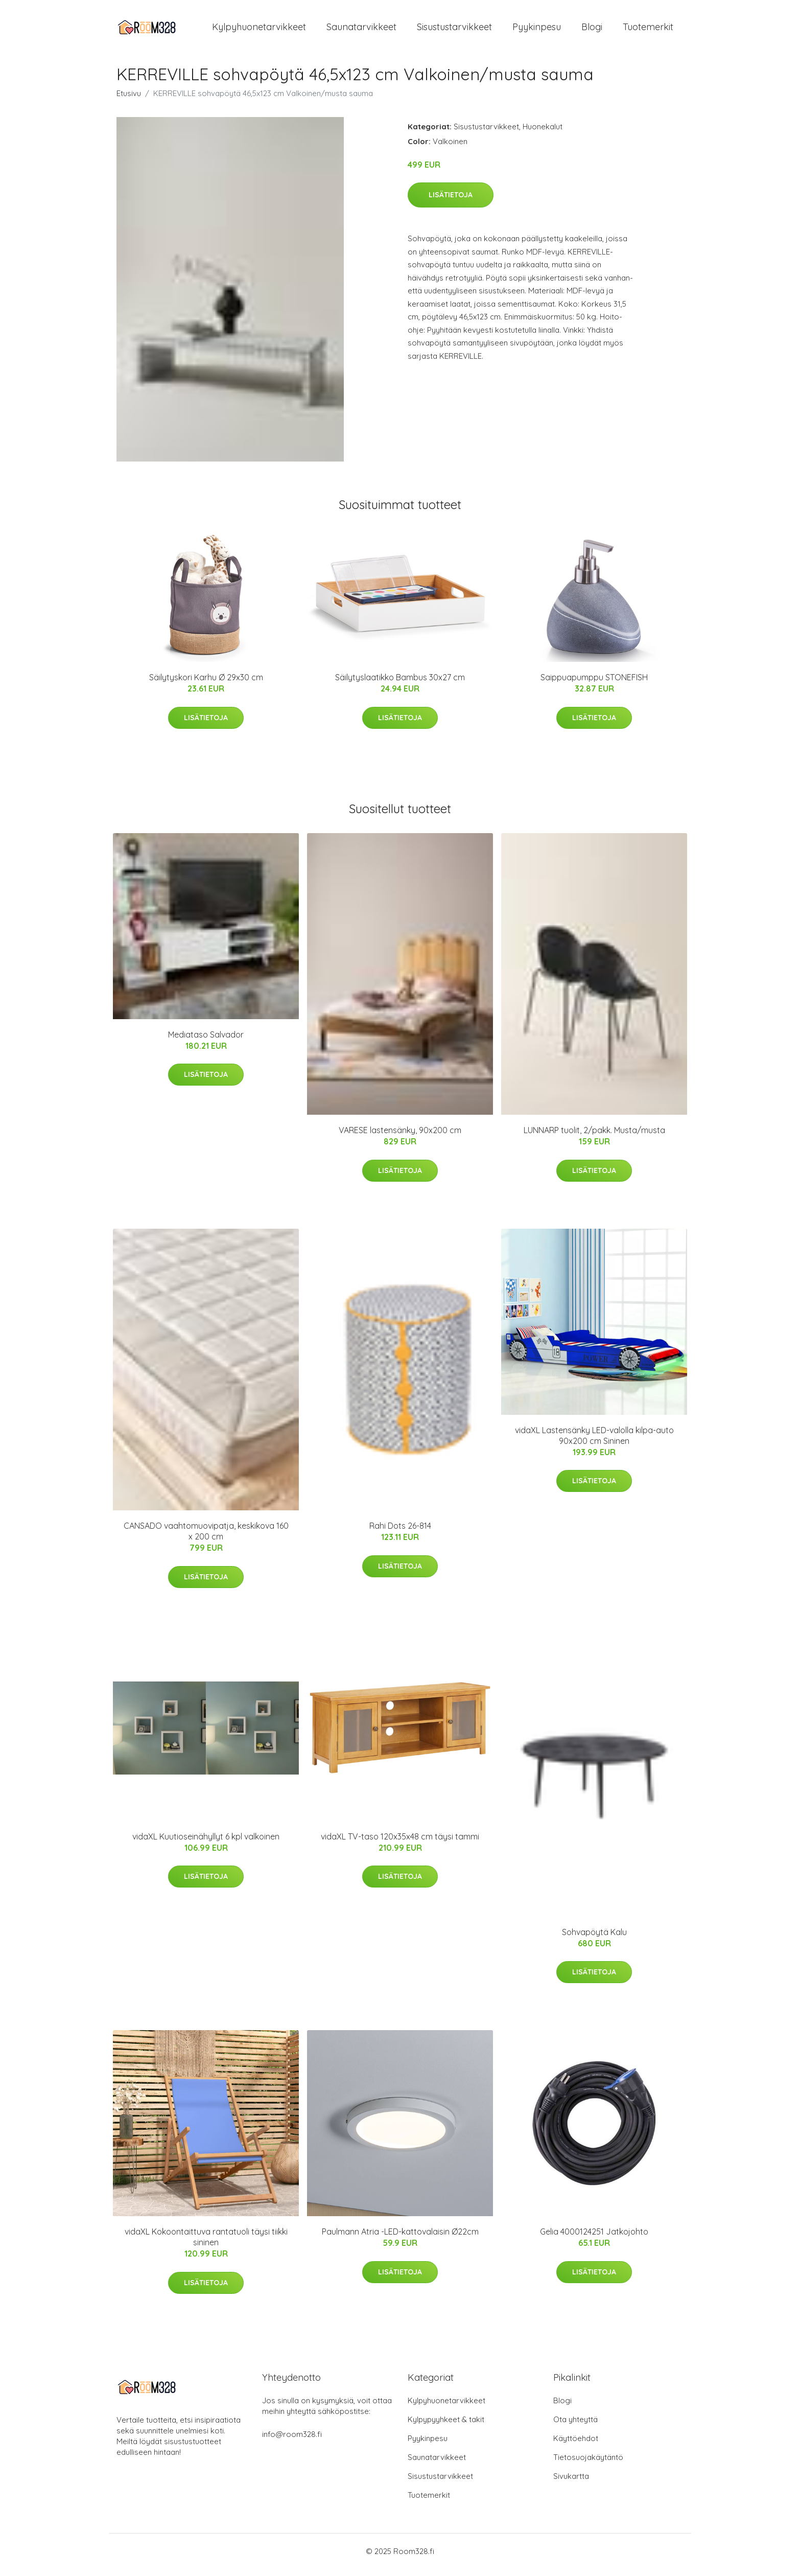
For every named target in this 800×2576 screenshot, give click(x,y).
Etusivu (128, 100)
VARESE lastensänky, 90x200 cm (400, 1137)
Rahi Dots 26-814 (400, 1533)
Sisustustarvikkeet (454, 30)
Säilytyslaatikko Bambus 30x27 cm (400, 684)
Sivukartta (571, 2483)
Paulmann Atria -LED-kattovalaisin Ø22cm (400, 2239)
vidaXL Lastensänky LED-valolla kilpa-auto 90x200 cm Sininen (594, 1442)
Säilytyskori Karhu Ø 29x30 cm (206, 684)
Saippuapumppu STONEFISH (594, 684)
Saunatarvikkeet (361, 30)
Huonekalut (542, 134)
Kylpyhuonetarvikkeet (259, 30)
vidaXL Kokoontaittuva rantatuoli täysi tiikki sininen (206, 2244)
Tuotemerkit (648, 30)
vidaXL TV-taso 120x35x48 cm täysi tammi (400, 1843)
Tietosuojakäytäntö (588, 2464)
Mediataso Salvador (206, 1042)
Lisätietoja (451, 201)
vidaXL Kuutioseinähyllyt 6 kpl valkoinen (205, 1843)
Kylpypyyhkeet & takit (446, 2426)
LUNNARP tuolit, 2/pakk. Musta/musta (594, 1137)
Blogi (591, 30)
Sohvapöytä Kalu (594, 1939)
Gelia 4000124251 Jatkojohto (594, 2239)
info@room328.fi (292, 2441)
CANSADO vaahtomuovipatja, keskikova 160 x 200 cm (206, 1538)
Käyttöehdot (575, 2445)
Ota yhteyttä (575, 2426)
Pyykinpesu (536, 30)
